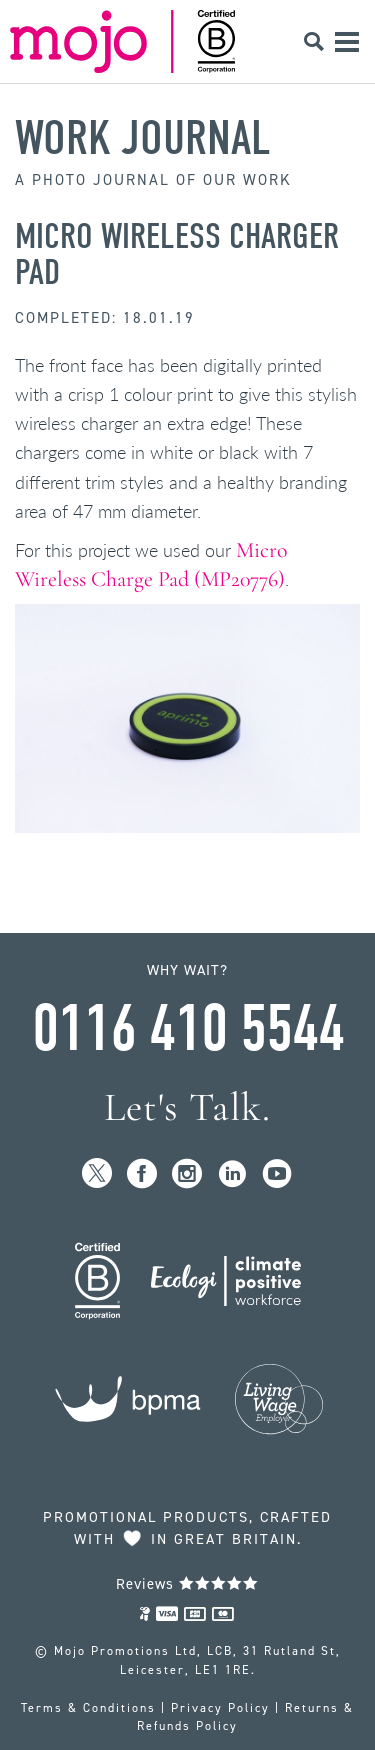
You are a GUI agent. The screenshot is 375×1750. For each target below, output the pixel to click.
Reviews (187, 1584)
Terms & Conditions (88, 1708)
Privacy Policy (220, 1708)
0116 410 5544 (188, 1029)
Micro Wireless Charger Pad (177, 254)
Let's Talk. (187, 1107)
